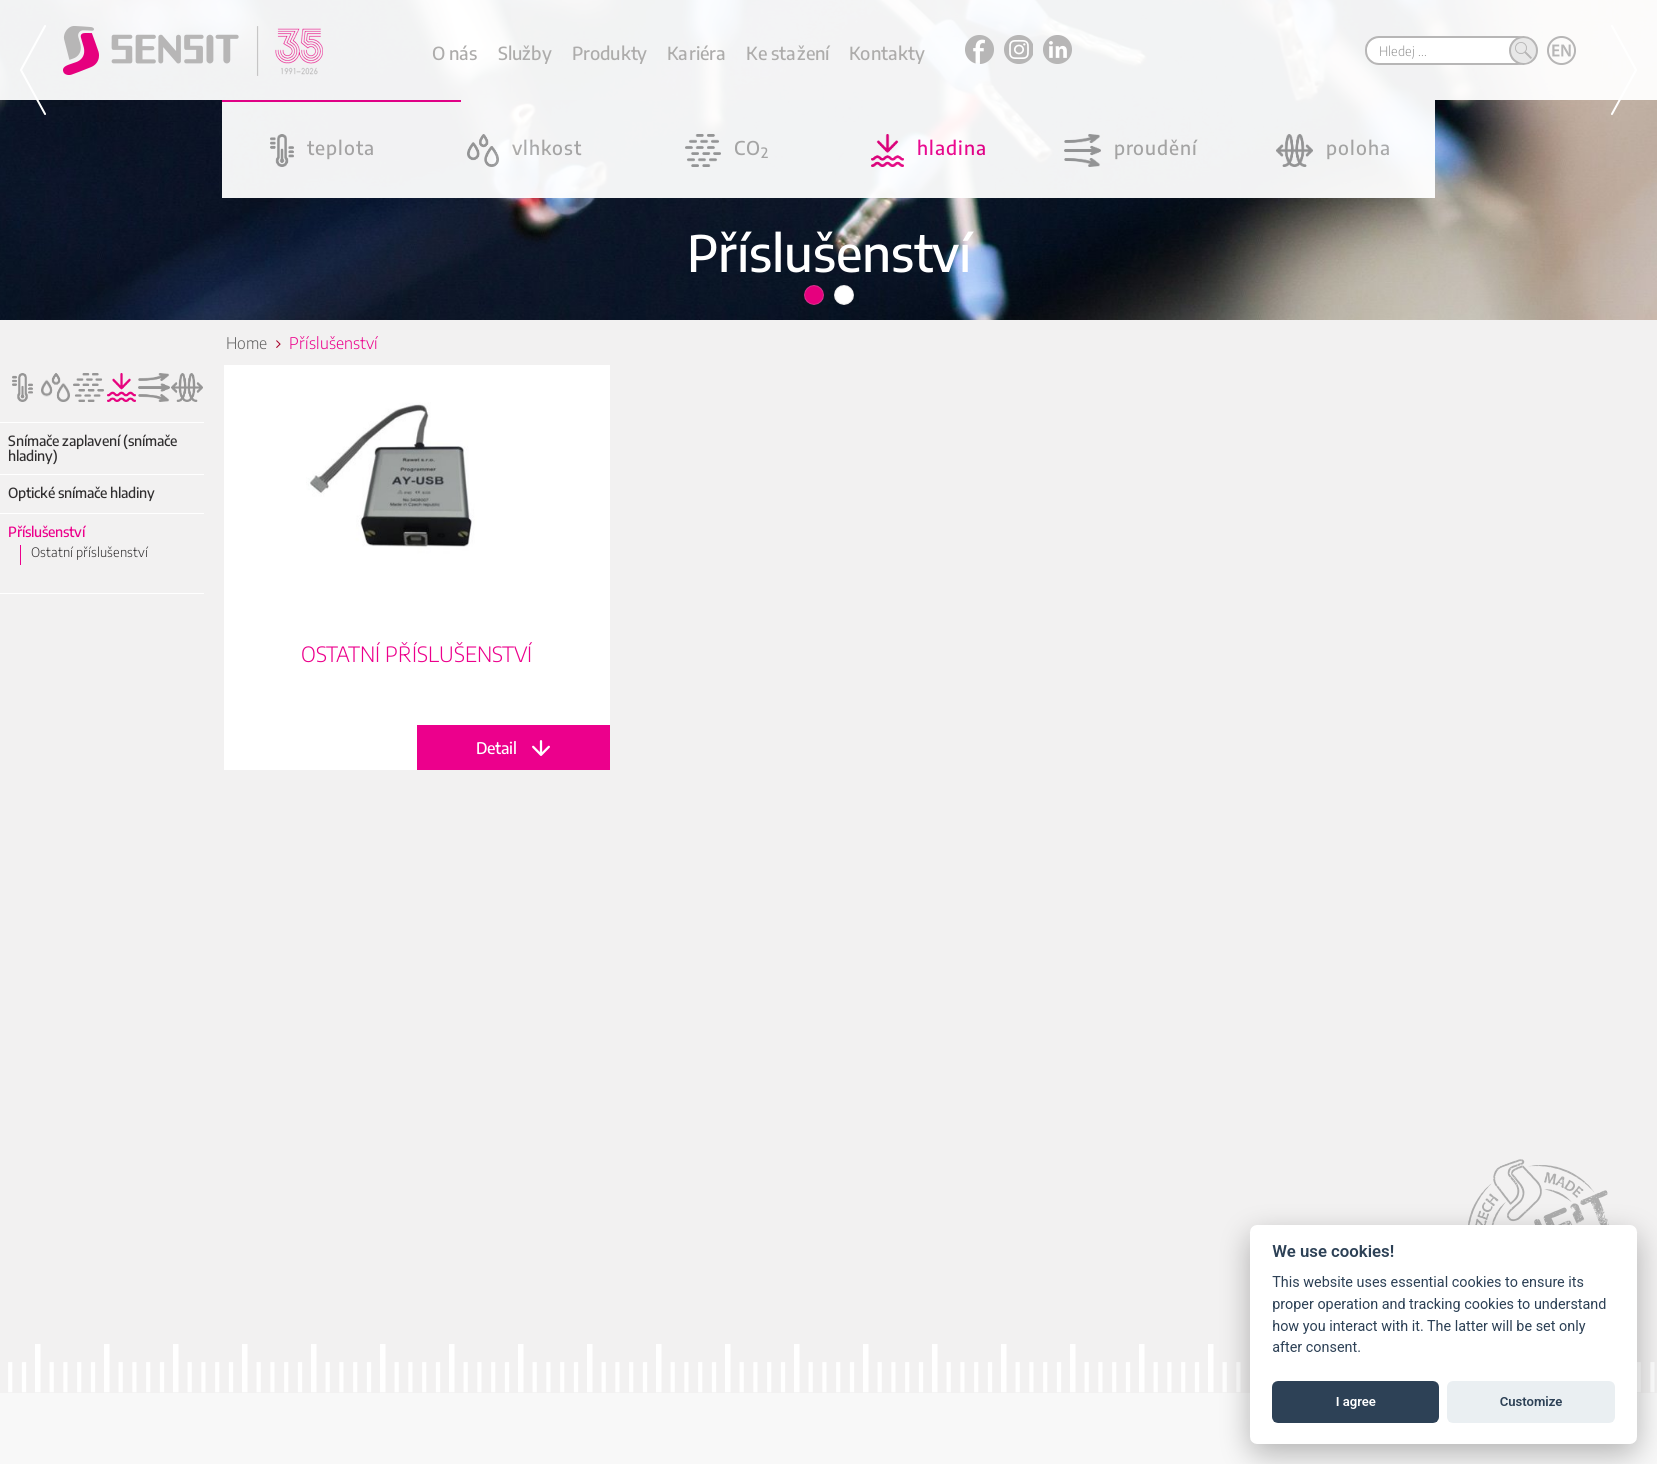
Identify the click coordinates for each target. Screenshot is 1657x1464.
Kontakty (886, 52)
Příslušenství (46, 531)
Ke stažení (787, 52)
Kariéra (696, 52)
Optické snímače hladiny (81, 492)
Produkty (609, 52)
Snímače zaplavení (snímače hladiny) (92, 448)
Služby (525, 52)
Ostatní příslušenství (89, 552)
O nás (455, 52)
